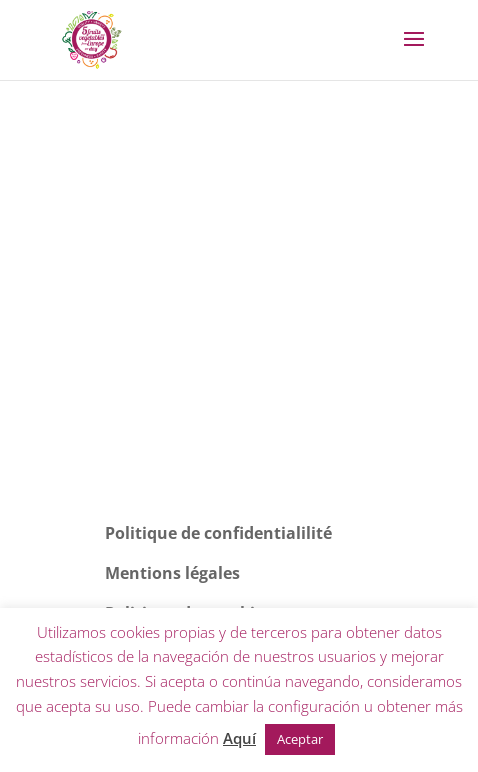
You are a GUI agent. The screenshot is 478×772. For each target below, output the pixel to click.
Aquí (239, 738)
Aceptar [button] (300, 739)
